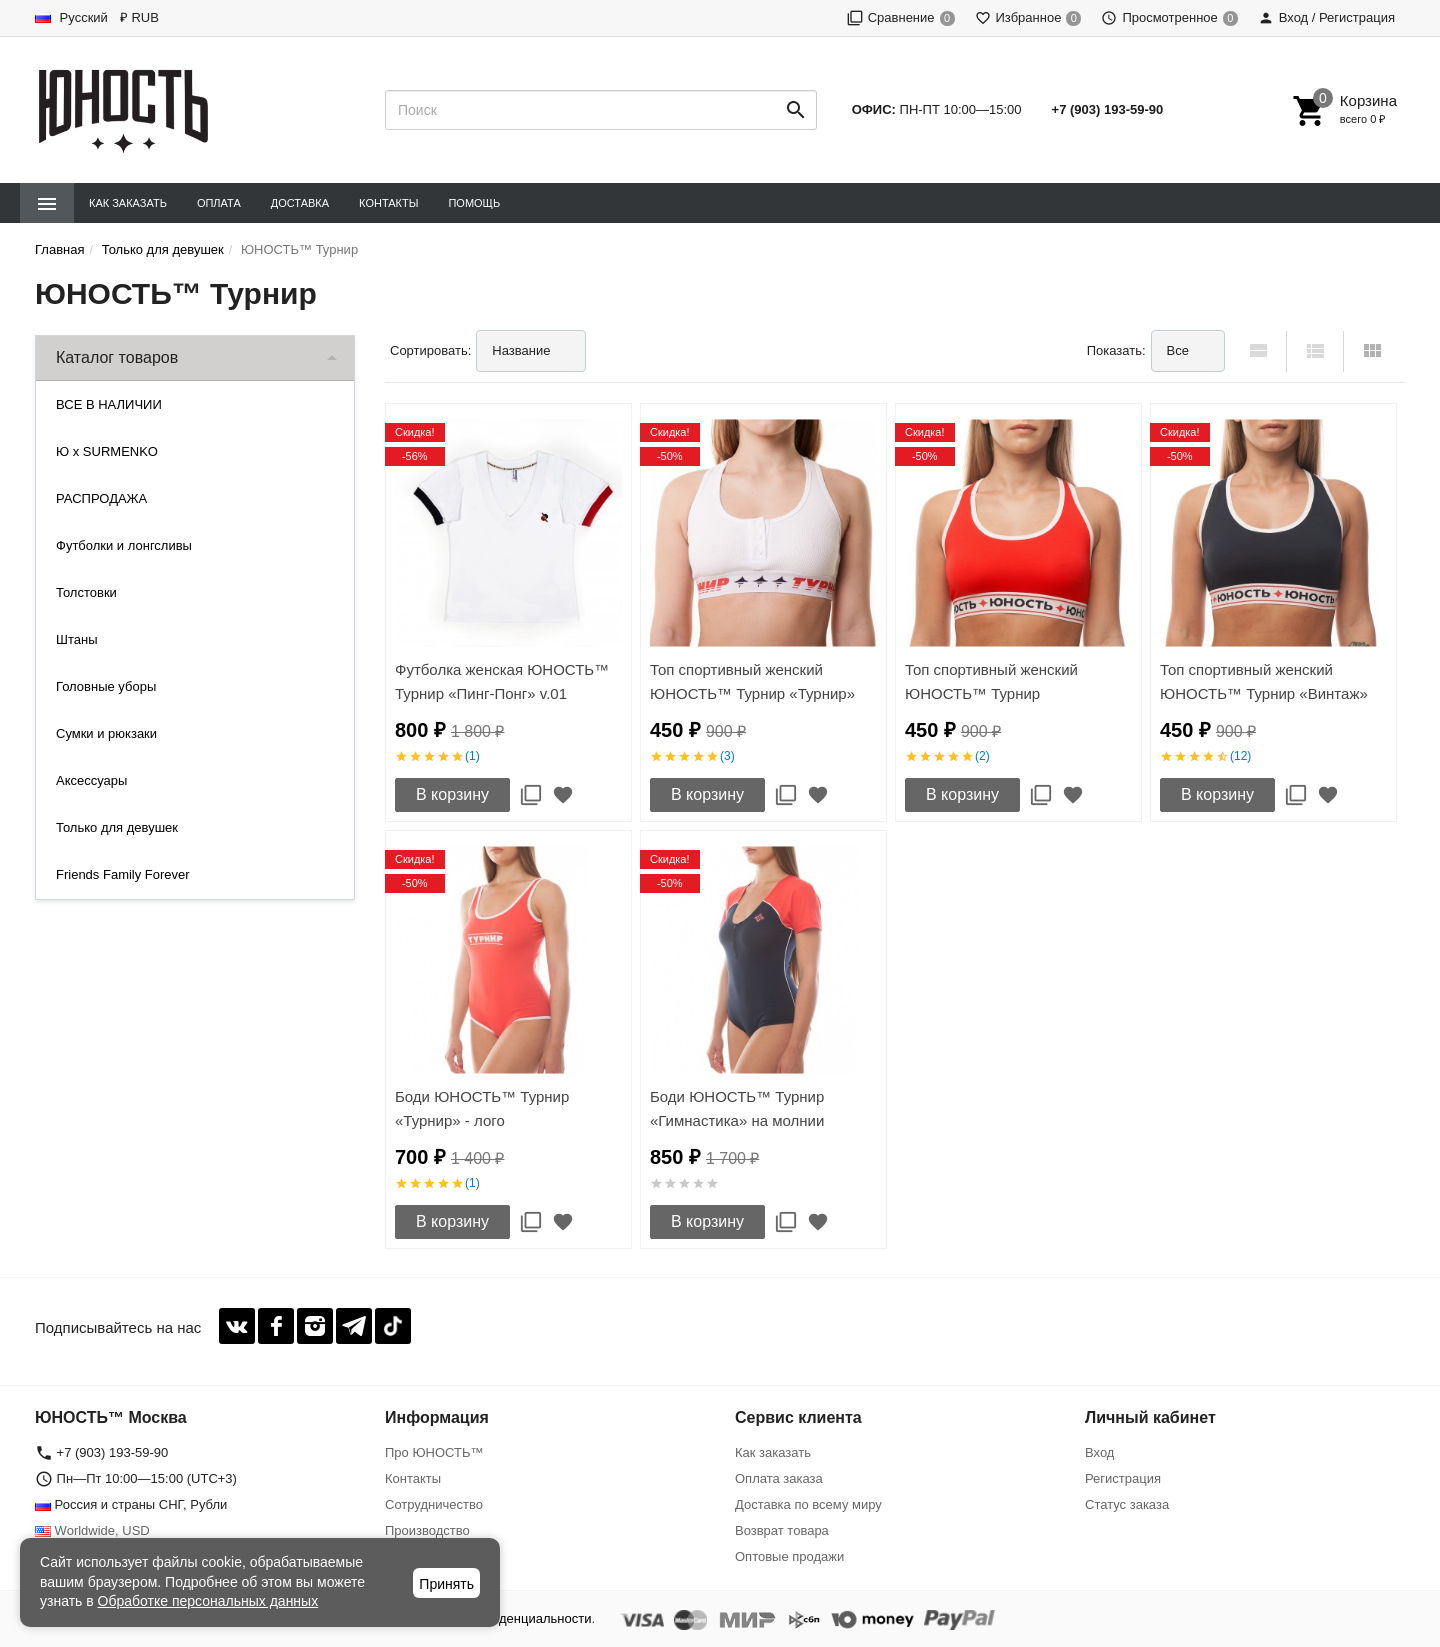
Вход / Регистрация (1326, 17)
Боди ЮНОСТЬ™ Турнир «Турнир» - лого (482, 1108)
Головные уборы (106, 686)
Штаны (76, 639)
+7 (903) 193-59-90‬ (1108, 109)
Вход (1099, 1452)
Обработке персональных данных (208, 1601)
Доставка (300, 203)
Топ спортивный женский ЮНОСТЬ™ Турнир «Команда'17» (991, 693)
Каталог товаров (117, 357)
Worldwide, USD (92, 1530)
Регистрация (1123, 1478)
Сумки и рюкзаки (106, 733)
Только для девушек (117, 827)
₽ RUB (139, 17)
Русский (71, 17)
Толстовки (86, 592)
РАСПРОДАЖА (101, 498)
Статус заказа (1127, 1504)
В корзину (452, 794)
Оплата (219, 203)
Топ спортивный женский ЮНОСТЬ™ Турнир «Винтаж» (1264, 681)
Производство (427, 1530)
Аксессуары (91, 780)
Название (521, 350)
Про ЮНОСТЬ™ (434, 1452)
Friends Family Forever (123, 874)
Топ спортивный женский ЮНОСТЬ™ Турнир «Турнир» (752, 681)
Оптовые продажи (789, 1556)
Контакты (388, 203)
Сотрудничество (434, 1504)
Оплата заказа (779, 1478)
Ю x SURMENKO (107, 451)
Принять (446, 1584)
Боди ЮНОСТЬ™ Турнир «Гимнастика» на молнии (737, 1108)
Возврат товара (782, 1530)
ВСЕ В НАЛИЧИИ (109, 404)
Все (1178, 350)
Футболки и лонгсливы (124, 545)
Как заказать (128, 203)
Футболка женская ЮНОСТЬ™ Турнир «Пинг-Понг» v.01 (502, 681)
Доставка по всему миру (808, 1504)
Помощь (474, 203)
